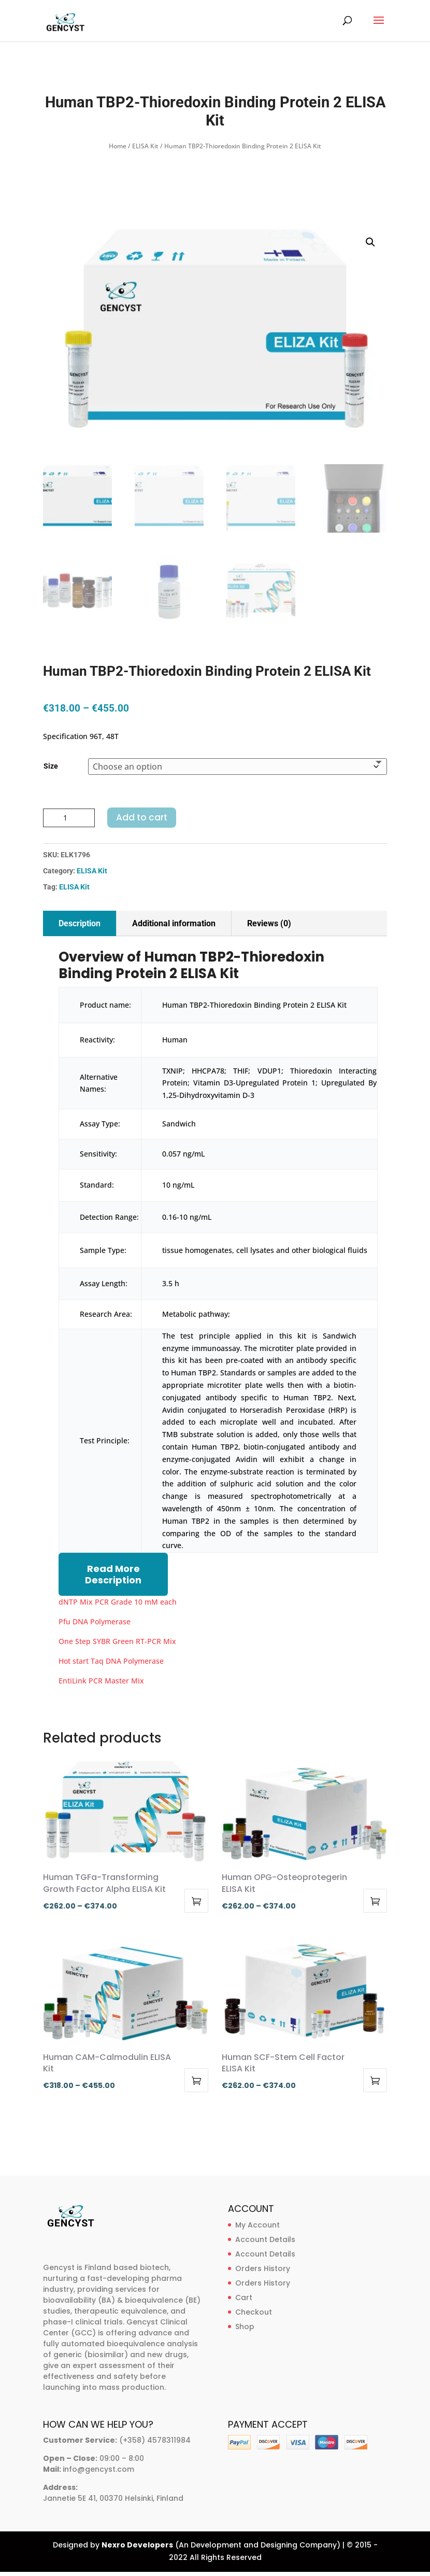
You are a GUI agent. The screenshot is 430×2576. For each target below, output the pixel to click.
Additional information (174, 923)
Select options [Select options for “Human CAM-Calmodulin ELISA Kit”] (196, 2080)
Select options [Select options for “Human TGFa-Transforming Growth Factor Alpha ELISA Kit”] (196, 1901)
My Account (257, 2225)
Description (80, 923)
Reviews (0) (269, 923)
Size (51, 766)
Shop (244, 2326)
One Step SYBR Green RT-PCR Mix (117, 1641)
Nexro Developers (137, 2545)
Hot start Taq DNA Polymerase (111, 1661)
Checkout (253, 2312)
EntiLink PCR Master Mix (101, 1681)
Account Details (265, 2239)
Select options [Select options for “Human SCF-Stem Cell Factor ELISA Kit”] (375, 2080)
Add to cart (141, 817)
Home (117, 146)
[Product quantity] (69, 818)
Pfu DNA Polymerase (95, 1621)
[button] (370, 242)
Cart (243, 2297)
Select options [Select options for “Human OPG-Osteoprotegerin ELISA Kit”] (375, 1901)
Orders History (262, 2268)
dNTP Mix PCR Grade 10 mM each (118, 1602)
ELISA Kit (145, 146)
